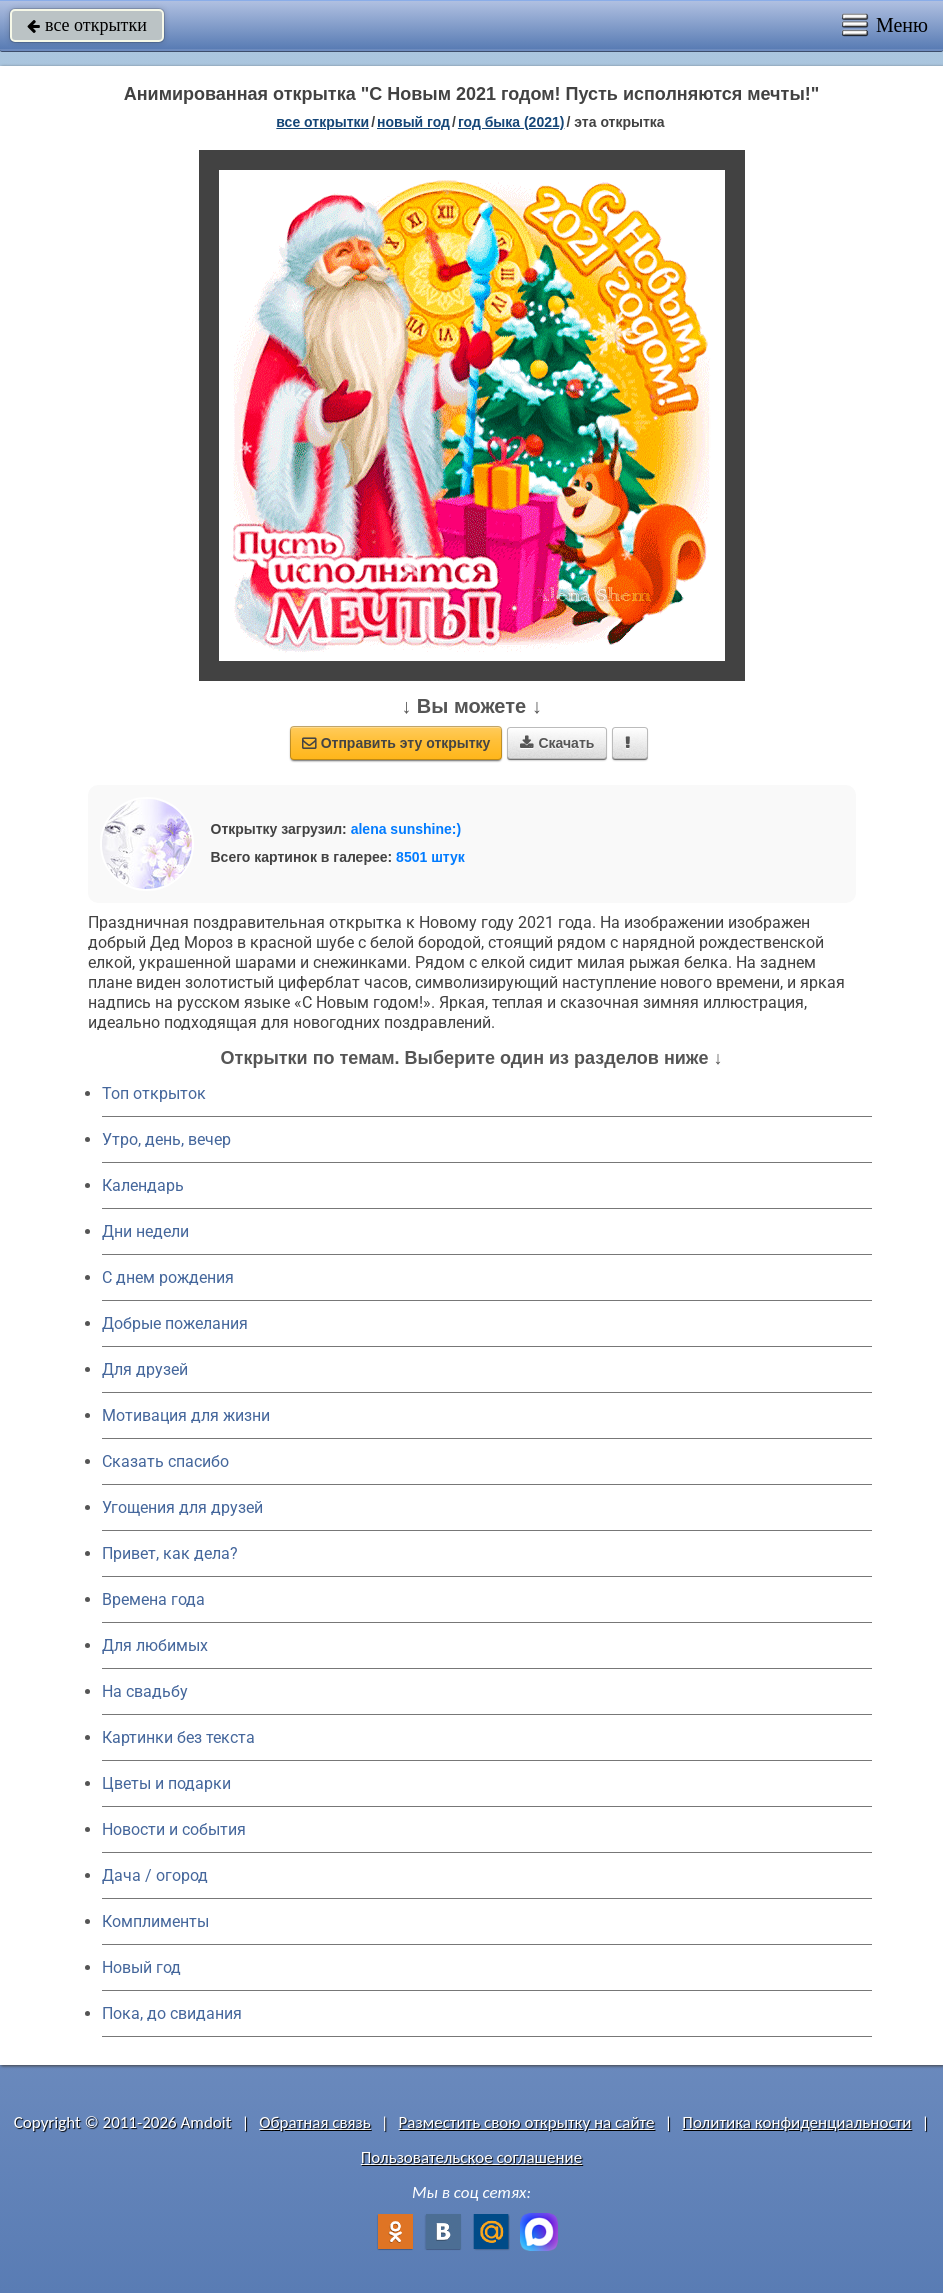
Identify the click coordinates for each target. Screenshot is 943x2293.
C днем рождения (168, 1277)
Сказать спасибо (165, 1461)
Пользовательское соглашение (471, 2157)
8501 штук (430, 857)
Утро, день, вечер (166, 1139)
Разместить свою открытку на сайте (527, 2122)
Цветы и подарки (166, 1783)
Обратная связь (315, 2122)
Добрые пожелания (175, 1323)
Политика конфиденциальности (796, 2122)
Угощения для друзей (182, 1507)
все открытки (87, 25)
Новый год (141, 1967)
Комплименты (155, 1921)
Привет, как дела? (170, 1553)
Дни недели (145, 1231)
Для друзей (145, 1369)
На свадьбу (145, 1691)
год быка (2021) (511, 122)
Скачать (557, 743)
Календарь (143, 1185)
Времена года (153, 1599)
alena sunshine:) (406, 829)
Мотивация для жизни (186, 1415)
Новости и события (174, 1829)
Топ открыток (154, 1093)
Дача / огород (155, 1875)
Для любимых (155, 1645)
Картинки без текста (178, 1737)
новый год (413, 122)
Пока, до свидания (172, 2013)
